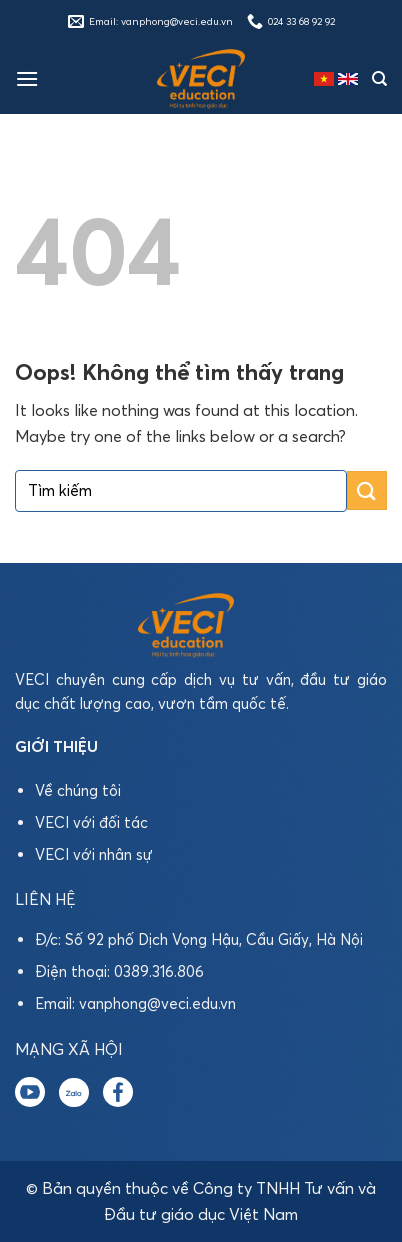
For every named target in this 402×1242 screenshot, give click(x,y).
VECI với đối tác (91, 822)
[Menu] (27, 78)
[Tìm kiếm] (379, 79)
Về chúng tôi (78, 790)
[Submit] (367, 490)
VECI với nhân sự (94, 854)
